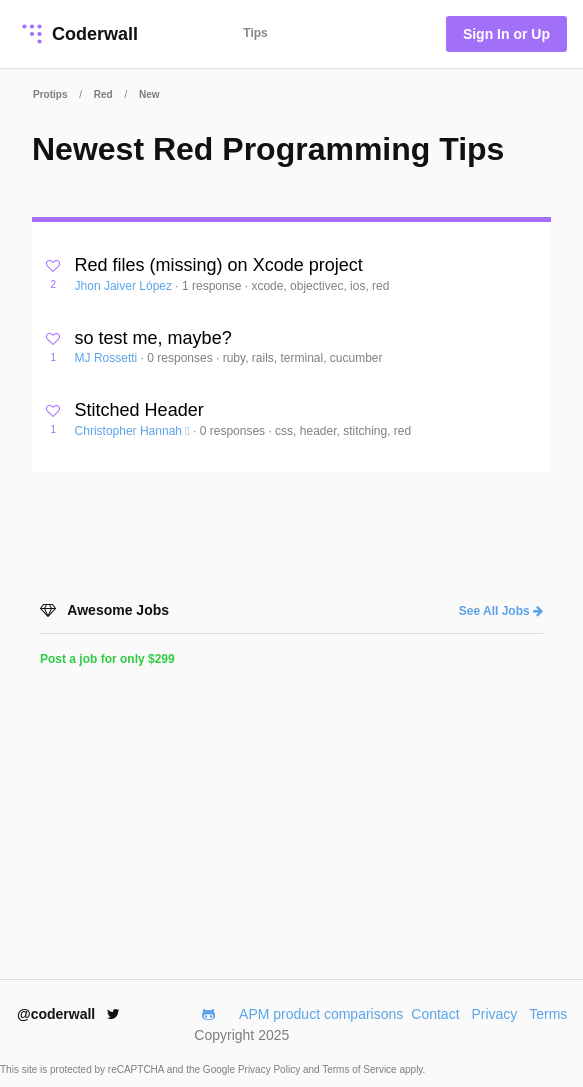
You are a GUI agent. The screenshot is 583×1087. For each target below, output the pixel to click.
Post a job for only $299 (107, 659)
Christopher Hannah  (134, 431)
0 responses (181, 358)
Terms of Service (360, 1069)
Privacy (494, 1014)
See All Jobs (501, 611)
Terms (548, 1014)
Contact (435, 1014)
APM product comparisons (321, 1014)
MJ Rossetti (108, 358)
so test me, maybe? (153, 338)
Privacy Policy (270, 1069)
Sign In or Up (506, 34)
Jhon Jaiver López (125, 286)
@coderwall (68, 1014)
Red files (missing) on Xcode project (219, 265)
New (149, 94)
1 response (213, 286)
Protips (50, 94)
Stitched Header (139, 410)
